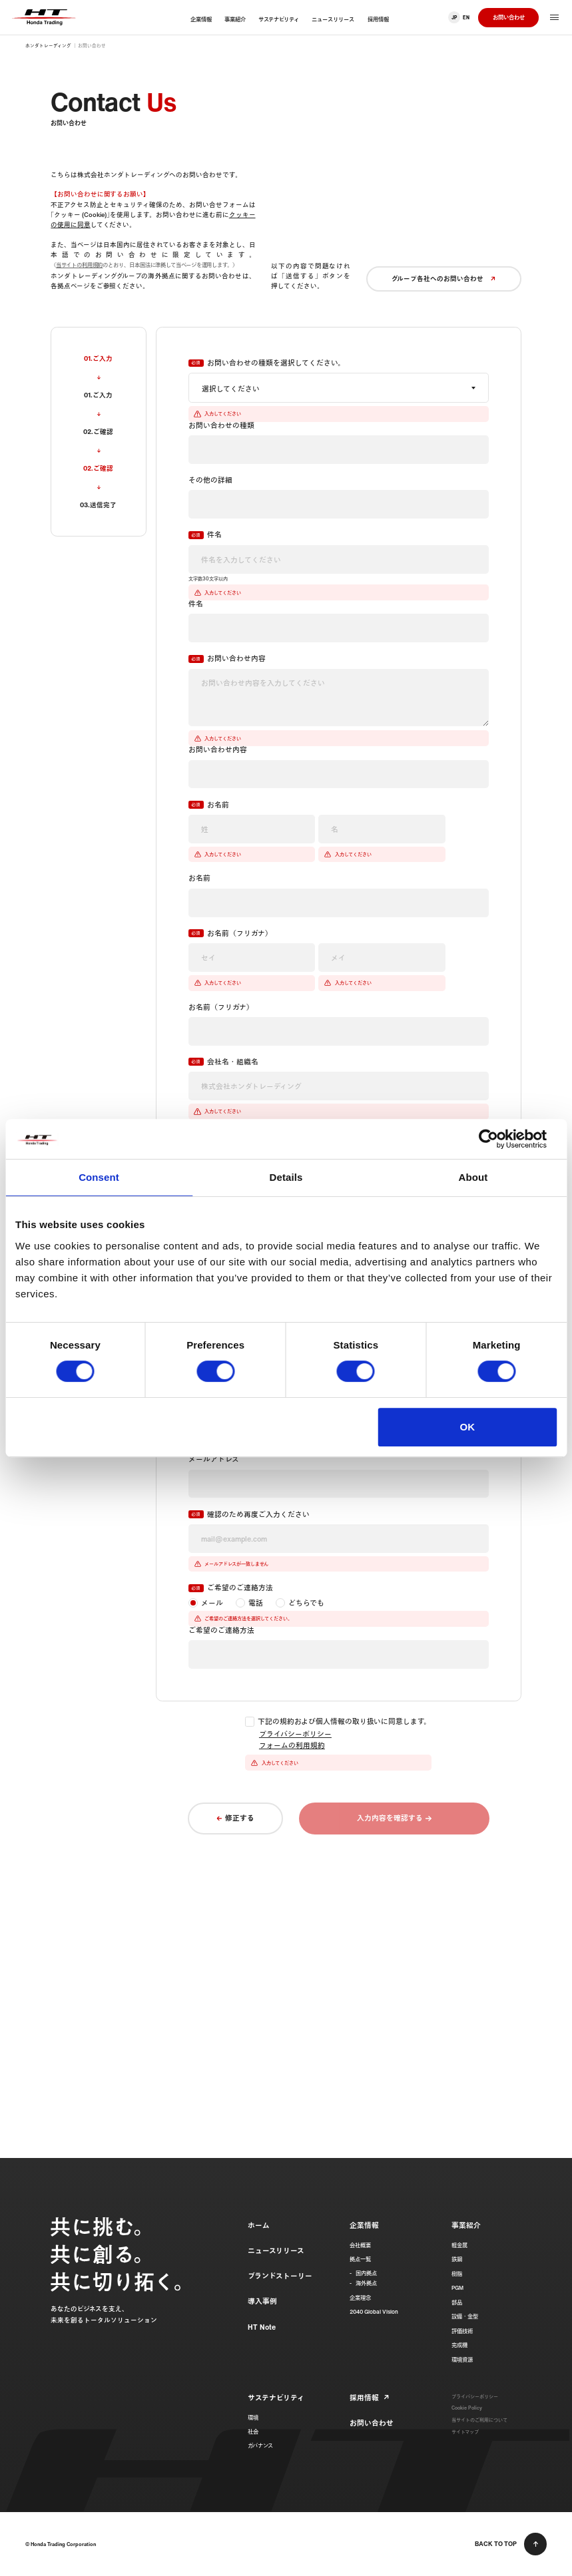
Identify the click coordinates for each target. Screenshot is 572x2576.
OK (467, 1426)
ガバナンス (260, 2446)
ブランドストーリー (280, 2275)
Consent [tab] (99, 1177)
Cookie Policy (466, 2408)
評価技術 (462, 2331)
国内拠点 (366, 2273)
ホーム (259, 2225)
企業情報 (364, 2225)
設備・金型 (464, 2316)
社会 (253, 2432)
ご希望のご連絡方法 (240, 1588)
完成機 (459, 2345)
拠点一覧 (360, 2259)
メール (212, 1603)
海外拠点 (366, 2283)
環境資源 (462, 2360)
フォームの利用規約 (292, 1745)
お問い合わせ (509, 17)
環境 (253, 2418)
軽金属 (459, 2245)
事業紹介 (466, 2225)
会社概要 (360, 2245)
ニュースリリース (276, 2250)
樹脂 (456, 2274)
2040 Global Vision (374, 2312)
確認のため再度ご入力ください (258, 1514)
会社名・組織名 (232, 1062)
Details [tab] (286, 1177)
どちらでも (306, 1603)
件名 (214, 534)
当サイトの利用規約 (79, 265)
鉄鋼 (456, 2259)
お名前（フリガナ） (239, 933)
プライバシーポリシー (295, 1734)
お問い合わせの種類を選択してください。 (276, 363)
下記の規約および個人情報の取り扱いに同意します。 (344, 1721)
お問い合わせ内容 (236, 658)
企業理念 (360, 2298)
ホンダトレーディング (48, 46)
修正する (239, 1818)
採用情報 (364, 2397)
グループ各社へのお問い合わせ (444, 278)
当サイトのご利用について (479, 2420)
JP (454, 17)
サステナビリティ (276, 2397)
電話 (255, 1603)
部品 (456, 2302)
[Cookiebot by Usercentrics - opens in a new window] (498, 1139)
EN (466, 17)
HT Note (262, 2327)
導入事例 (262, 2301)
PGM (457, 2288)
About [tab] (473, 1177)
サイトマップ (465, 2432)
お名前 (218, 805)
